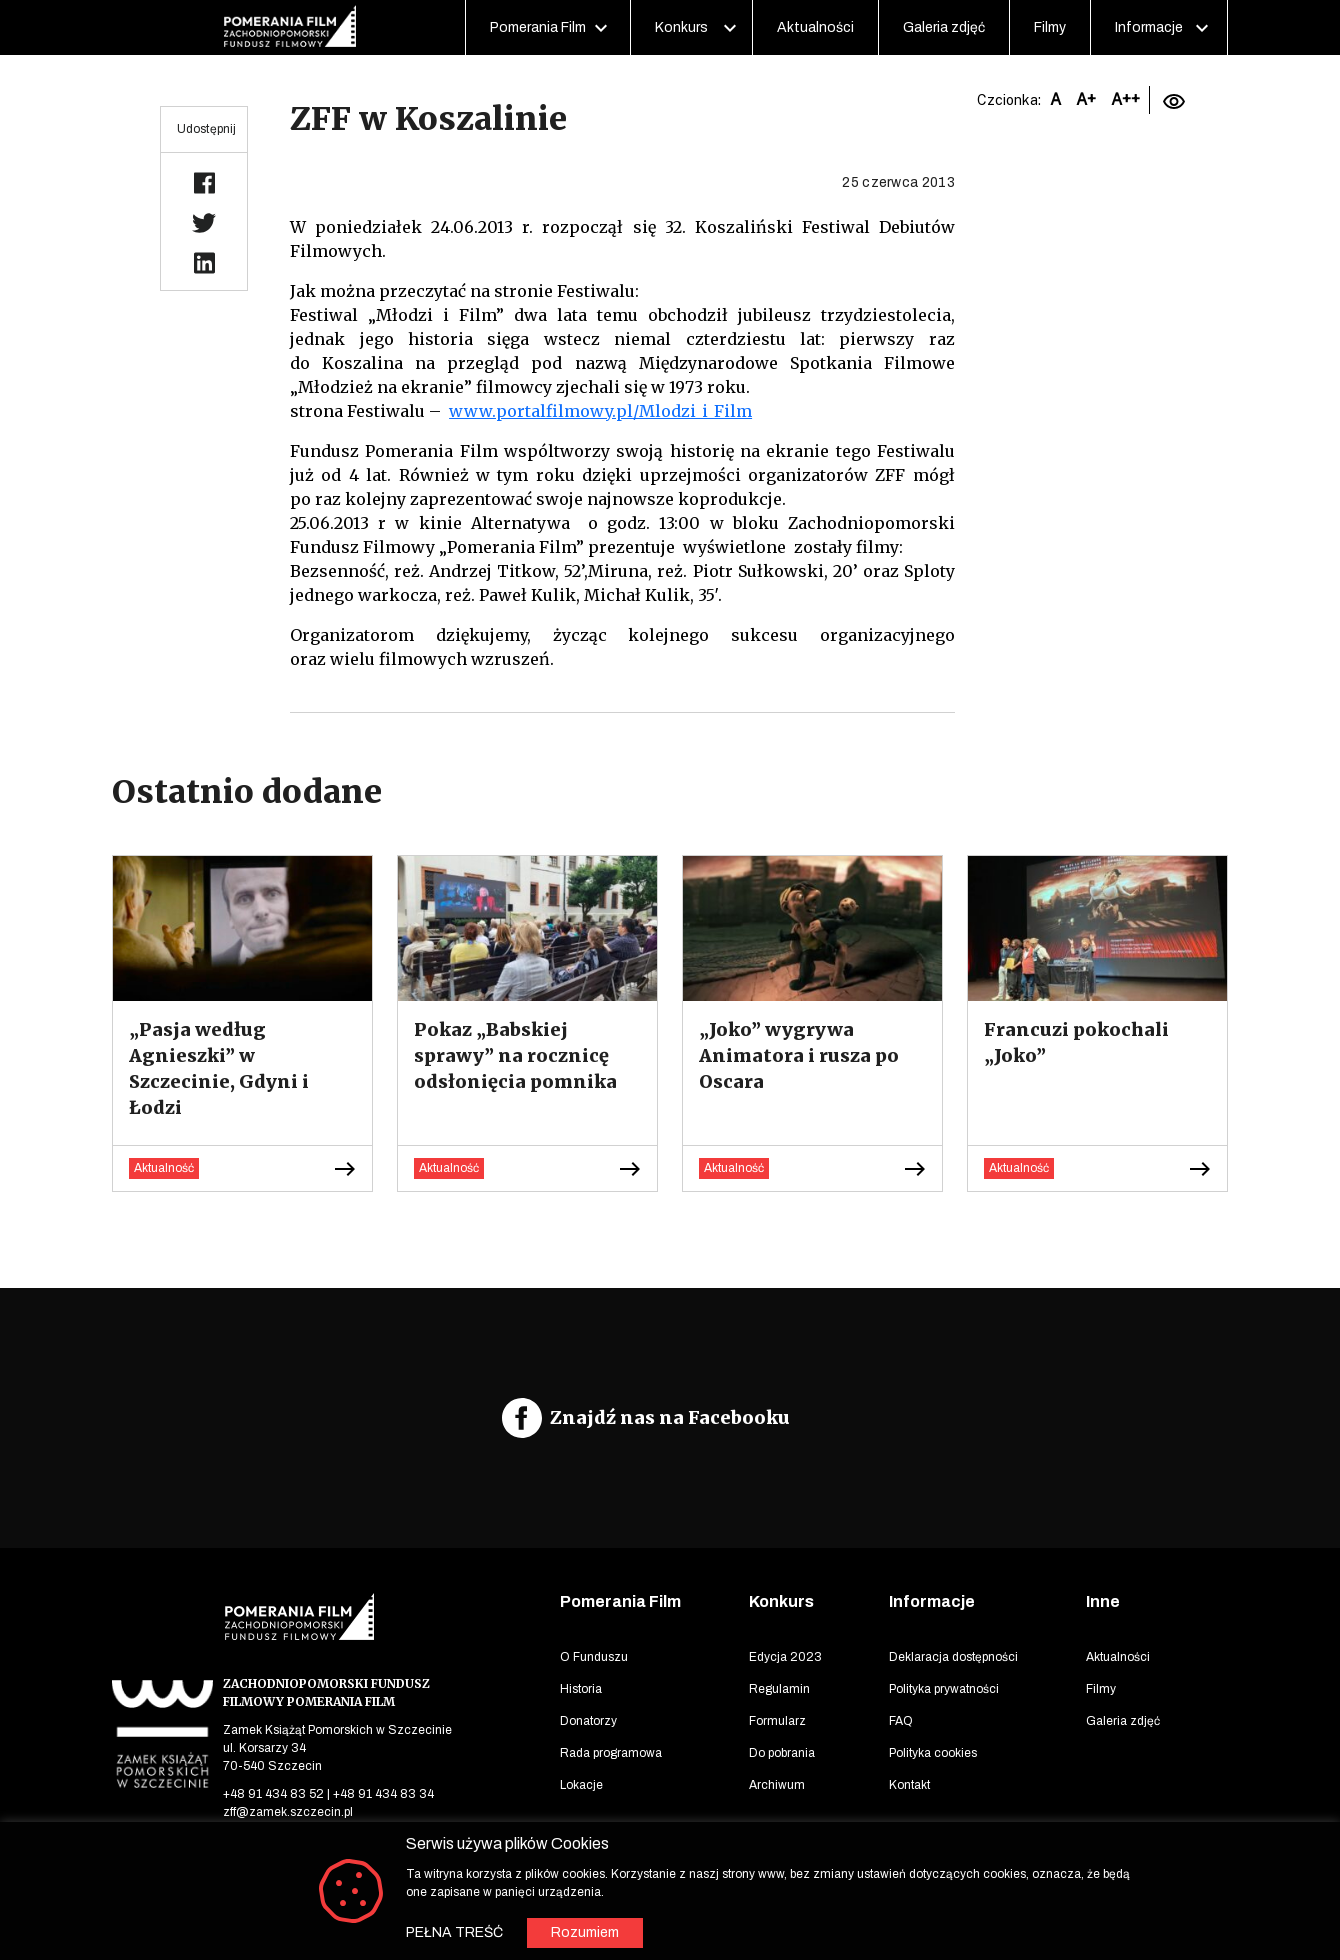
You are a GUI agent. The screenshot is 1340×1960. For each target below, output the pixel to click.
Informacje (1149, 27)
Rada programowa (611, 1753)
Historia (581, 1689)
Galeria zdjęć (944, 27)
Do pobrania (782, 1753)
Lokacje (581, 1785)
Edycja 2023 (785, 1657)
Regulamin (779, 1689)
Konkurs (681, 27)
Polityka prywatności (944, 1689)
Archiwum (777, 1785)
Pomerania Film (538, 27)
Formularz (777, 1721)
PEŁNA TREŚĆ (454, 1932)
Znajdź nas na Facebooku (670, 1417)
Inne (1103, 1601)
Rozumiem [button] (585, 1932)
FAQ (901, 1721)
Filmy (1050, 27)
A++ (1125, 99)
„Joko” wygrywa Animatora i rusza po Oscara (799, 1055)
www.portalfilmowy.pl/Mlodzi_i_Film (600, 411)
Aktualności (815, 27)
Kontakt (909, 1785)
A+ (1086, 99)
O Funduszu (594, 1657)
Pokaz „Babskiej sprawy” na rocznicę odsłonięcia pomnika (515, 1055)
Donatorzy (588, 1721)
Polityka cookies (933, 1753)
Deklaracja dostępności (953, 1657)
